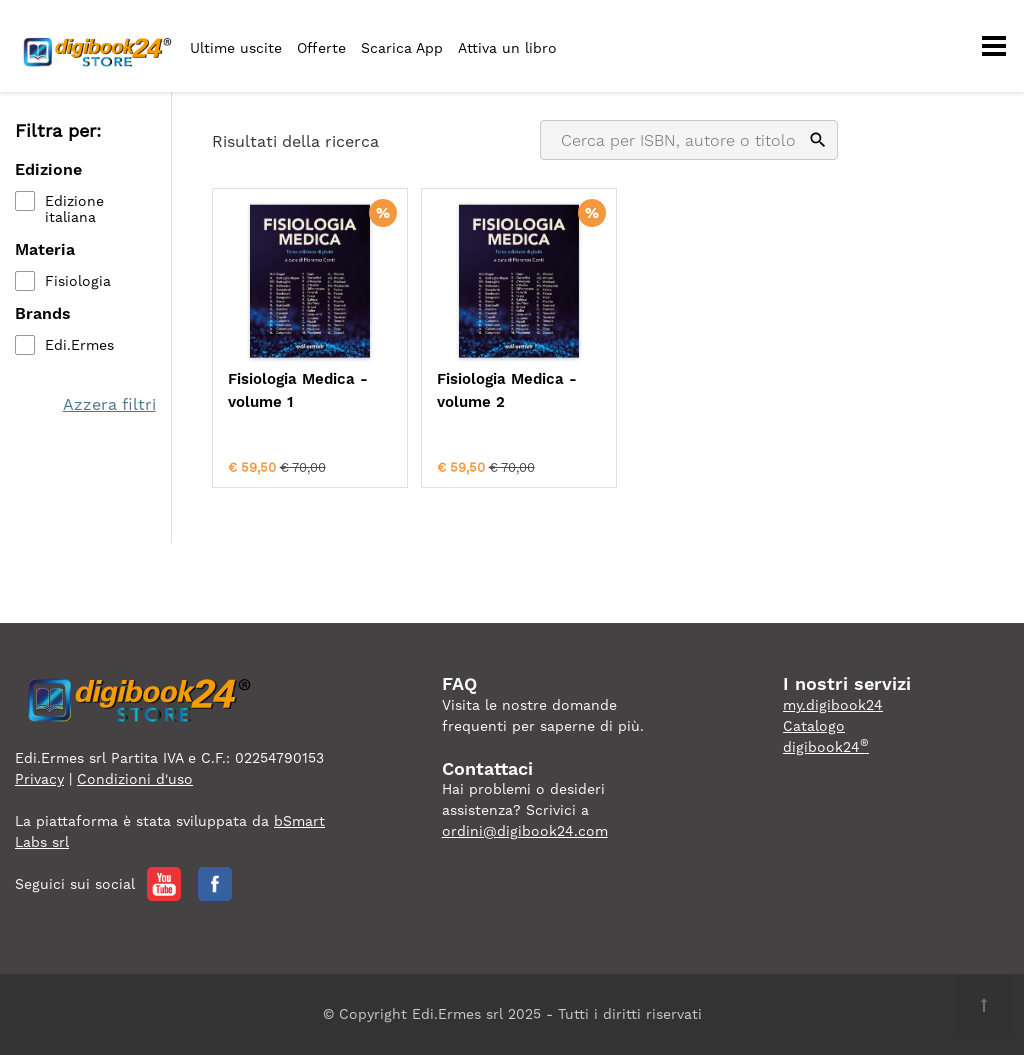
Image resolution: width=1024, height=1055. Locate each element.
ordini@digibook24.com (525, 831)
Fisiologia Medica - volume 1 (298, 390)
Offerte (321, 48)
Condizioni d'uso (135, 779)
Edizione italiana (74, 209)
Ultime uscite (236, 48)
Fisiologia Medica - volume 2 (507, 390)
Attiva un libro (507, 48)
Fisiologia (78, 281)
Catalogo (814, 726)
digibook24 (826, 747)
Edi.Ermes (79, 345)
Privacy (39, 779)
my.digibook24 (833, 705)
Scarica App (402, 48)
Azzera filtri (109, 404)
